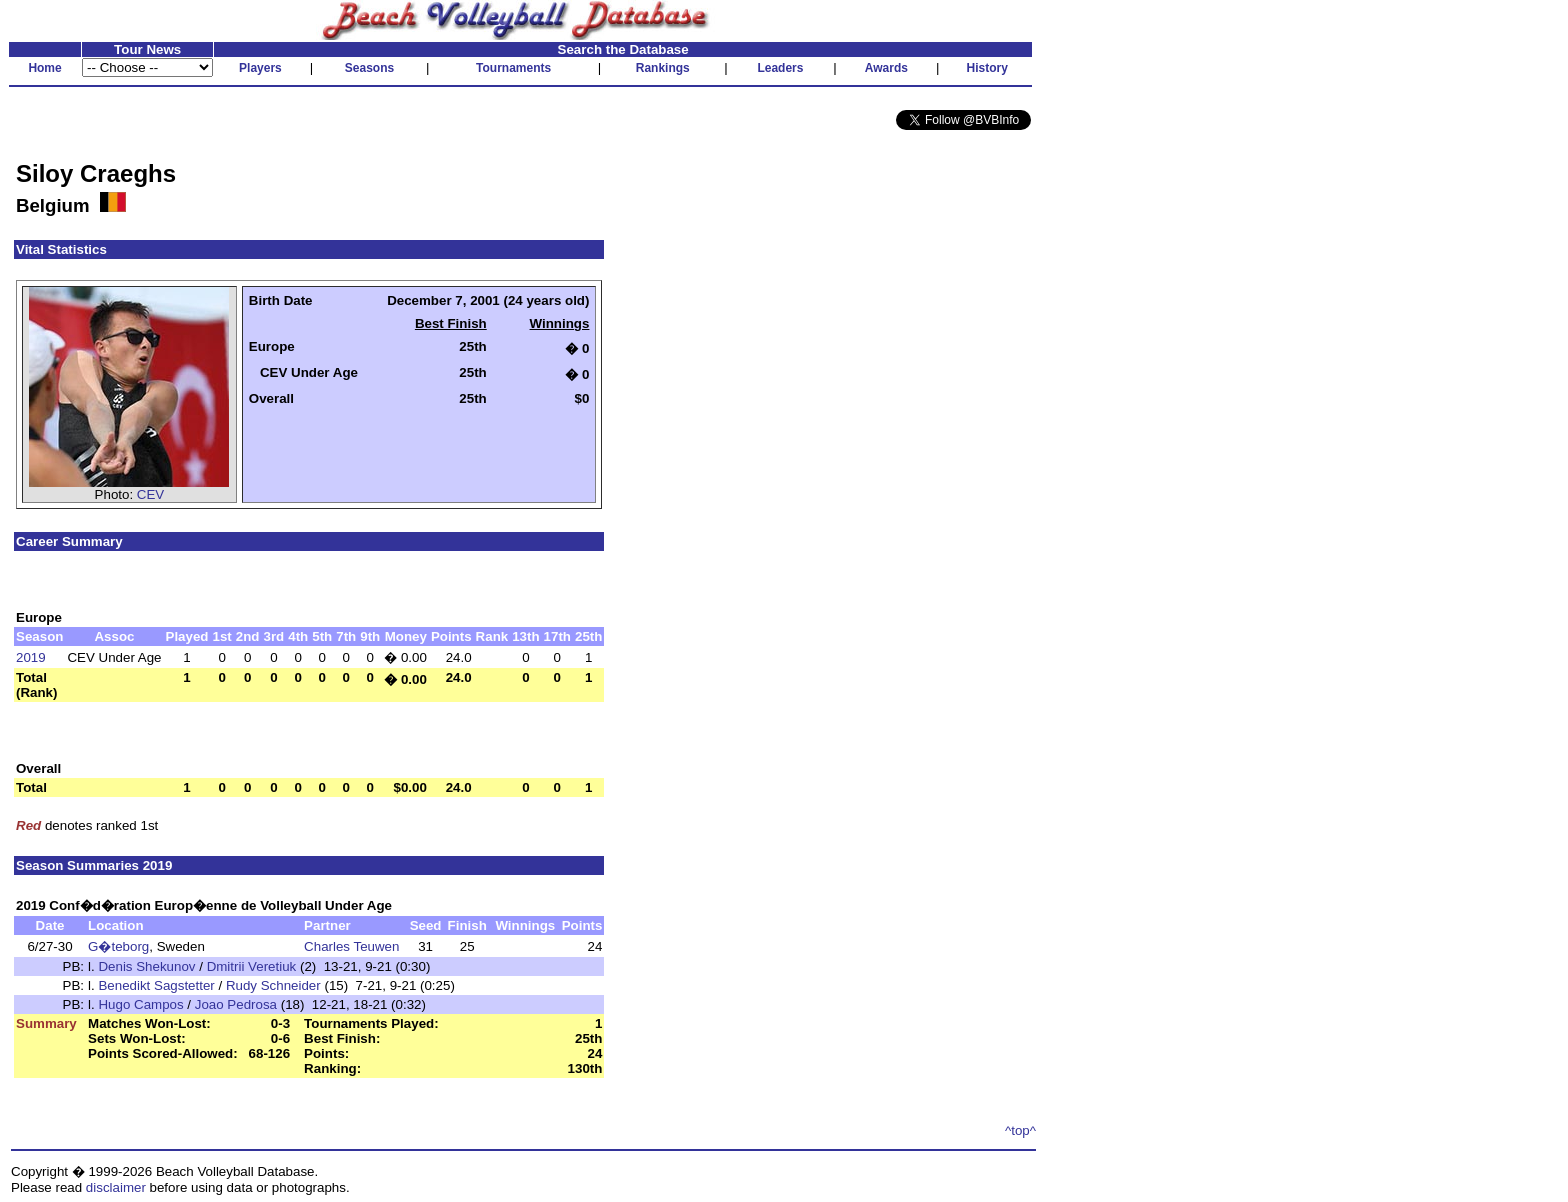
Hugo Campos (140, 1004)
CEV (150, 494)
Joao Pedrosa (236, 1004)
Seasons (369, 68)
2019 (31, 657)
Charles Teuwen (351, 946)
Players (260, 68)
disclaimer (116, 1187)
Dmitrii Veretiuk (252, 966)
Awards (886, 68)
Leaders (780, 68)
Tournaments (513, 68)
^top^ (1020, 1130)
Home (44, 68)
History (987, 68)
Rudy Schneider (273, 985)
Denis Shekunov (146, 966)
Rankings (663, 68)
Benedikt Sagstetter (156, 985)
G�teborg (118, 946)
